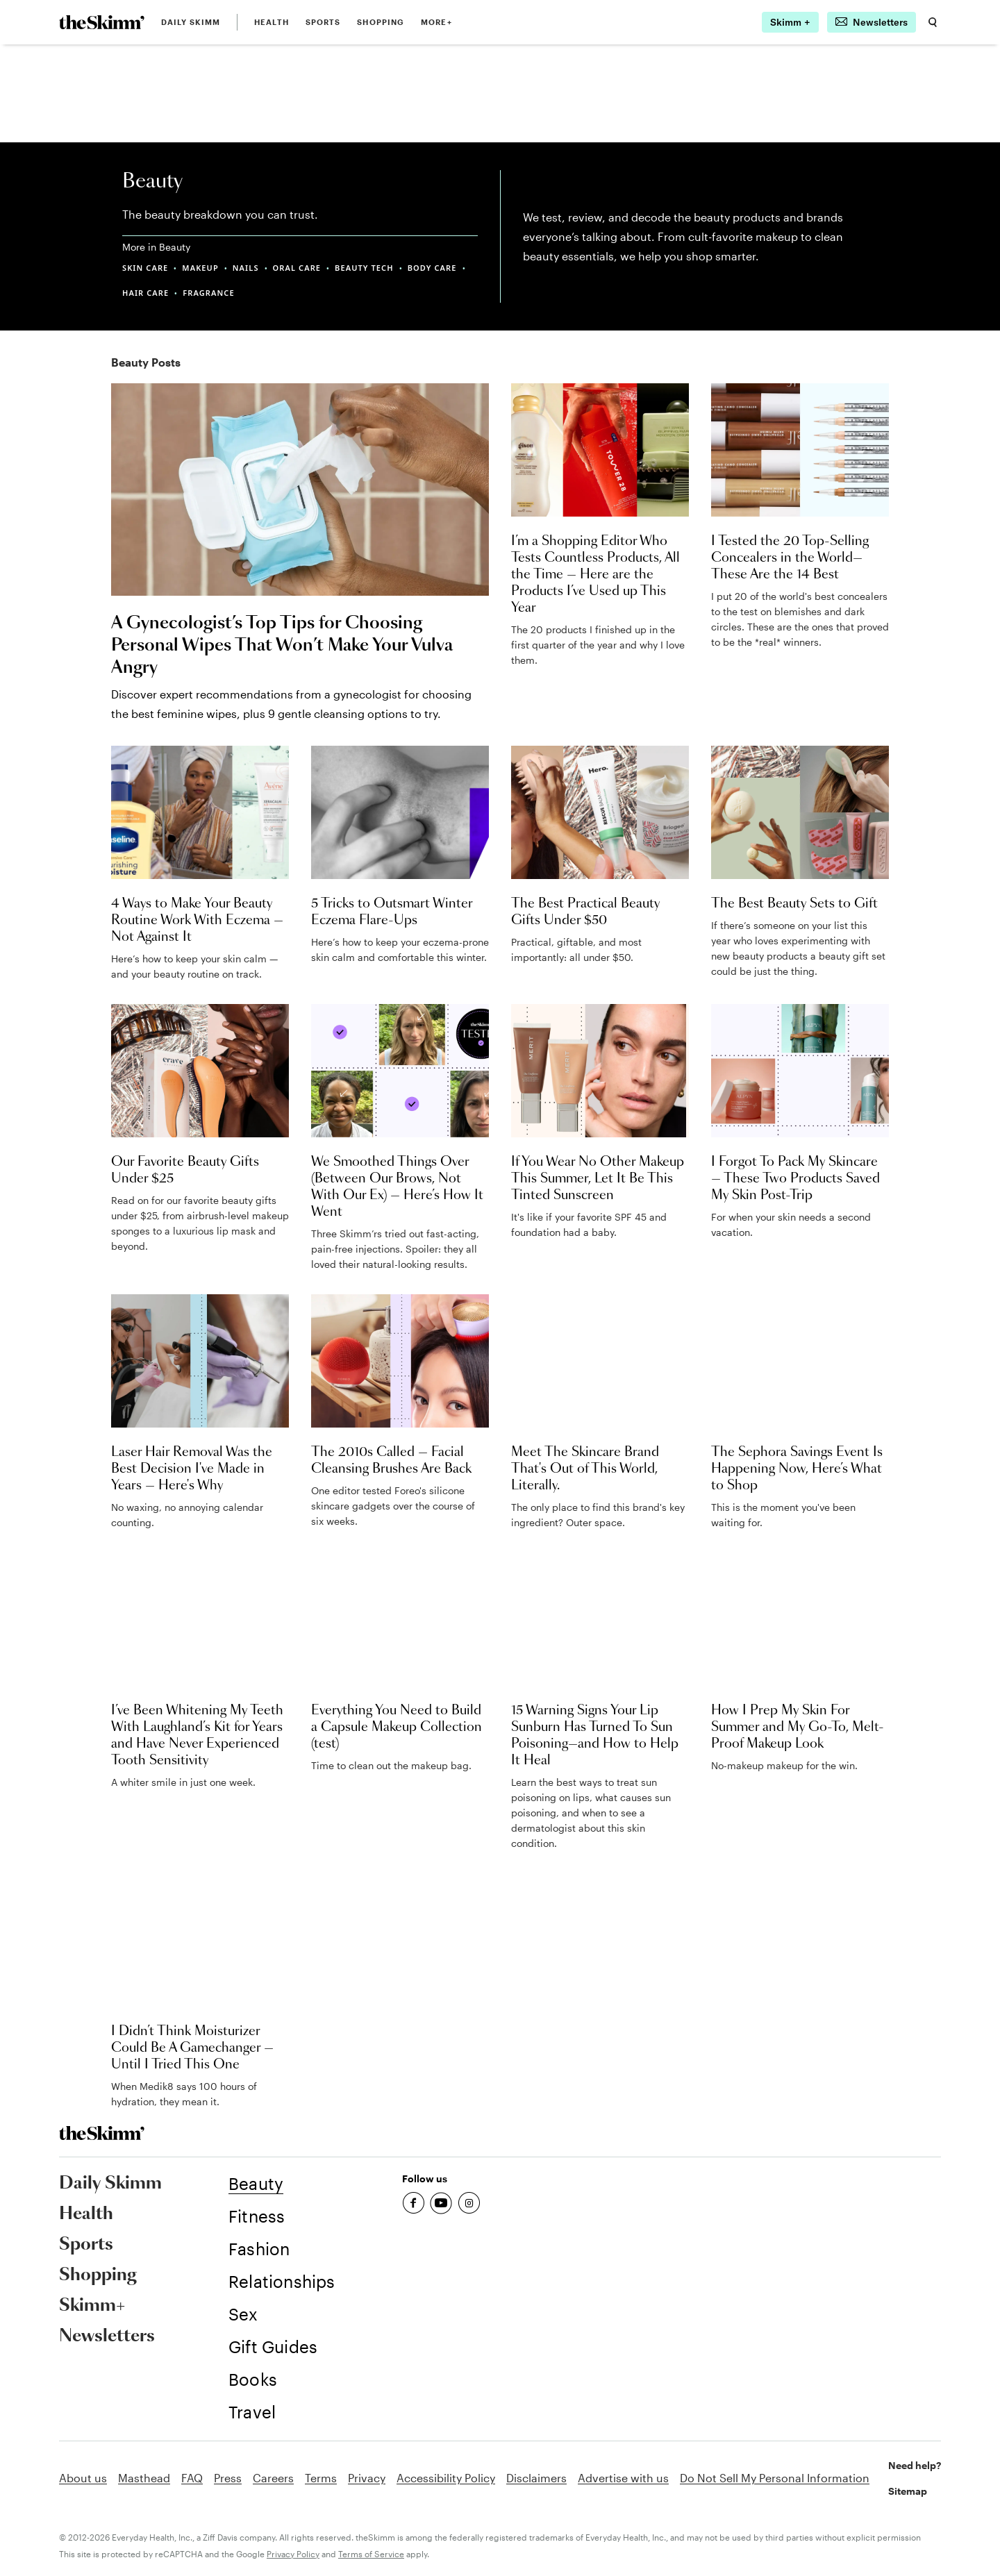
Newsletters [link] (107, 2336)
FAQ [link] (192, 2477)
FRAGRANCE (208, 292)
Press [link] (228, 2477)
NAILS (246, 267)
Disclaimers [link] (536, 2477)
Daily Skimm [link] (190, 21)
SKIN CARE (145, 267)
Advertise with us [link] (623, 2477)
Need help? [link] (914, 2465)
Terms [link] (321, 2477)
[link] (101, 22)
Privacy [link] (366, 2477)
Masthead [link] (144, 2477)
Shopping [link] (380, 21)
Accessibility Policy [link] (446, 2477)
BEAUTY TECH (364, 267)
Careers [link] (273, 2477)
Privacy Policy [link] (293, 2554)
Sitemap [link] (907, 2491)
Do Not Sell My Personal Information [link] (774, 2477)
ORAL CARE (297, 267)
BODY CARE (432, 267)
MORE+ (436, 21)
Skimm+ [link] (92, 2306)
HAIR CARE (145, 292)
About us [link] (83, 2477)
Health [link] (271, 21)
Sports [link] (323, 21)
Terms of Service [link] (371, 2554)
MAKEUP (200, 267)
